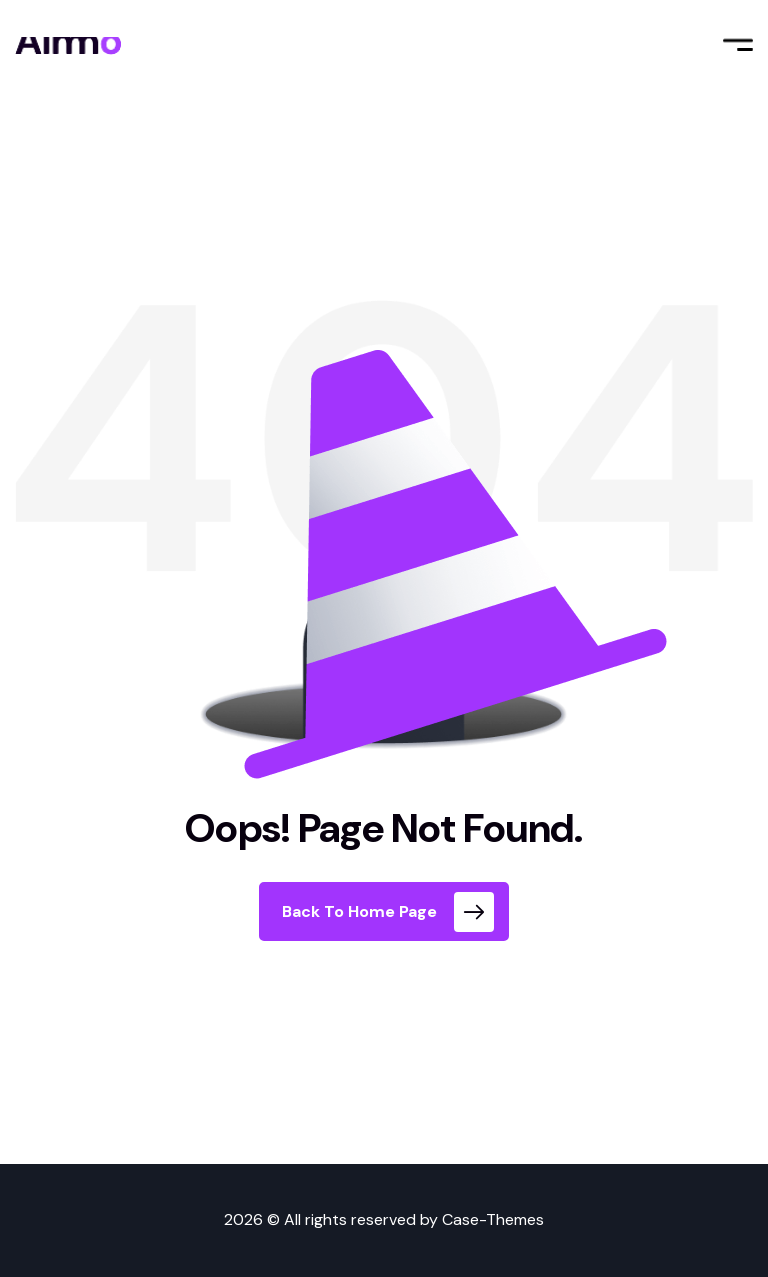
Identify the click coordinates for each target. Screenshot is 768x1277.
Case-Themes (493, 1219)
